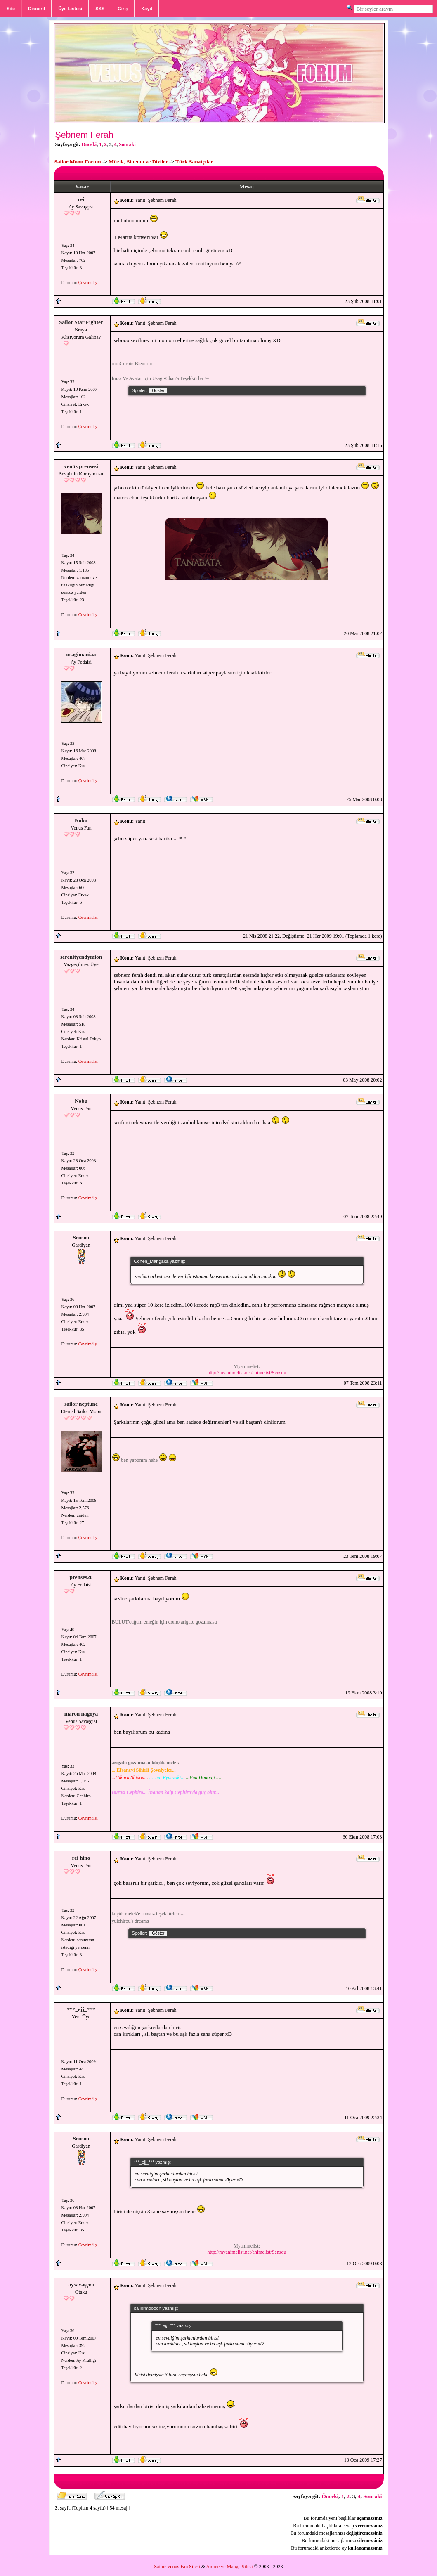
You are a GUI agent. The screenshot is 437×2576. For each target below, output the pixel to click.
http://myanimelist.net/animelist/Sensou (247, 1372)
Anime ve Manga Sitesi (229, 2566)
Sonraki (127, 144)
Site (11, 8)
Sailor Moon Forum (77, 161)
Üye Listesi (70, 8)
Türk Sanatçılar (194, 161)
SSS (99, 8)
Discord (36, 8)
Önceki (89, 144)
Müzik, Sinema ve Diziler (138, 161)
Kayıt (146, 8)
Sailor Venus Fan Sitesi (177, 2566)
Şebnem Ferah (84, 135)
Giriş (123, 8)
